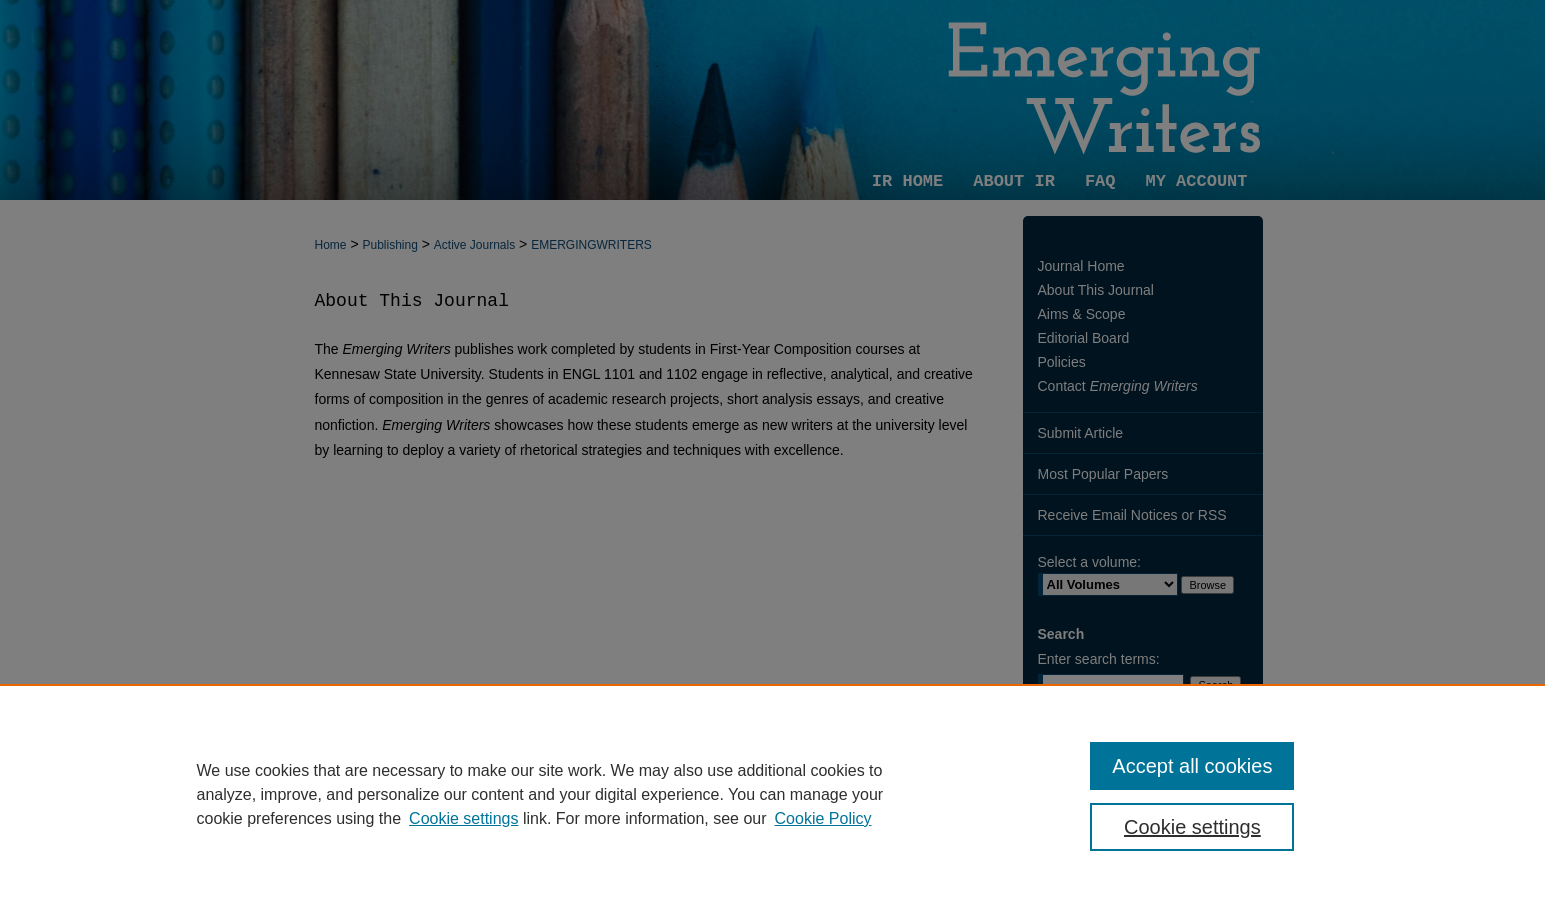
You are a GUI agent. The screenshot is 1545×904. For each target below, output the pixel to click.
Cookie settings (463, 818)
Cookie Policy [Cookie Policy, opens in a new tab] (823, 818)
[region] (772, 794)
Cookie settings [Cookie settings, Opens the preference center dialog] (1192, 827)
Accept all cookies (1192, 766)
